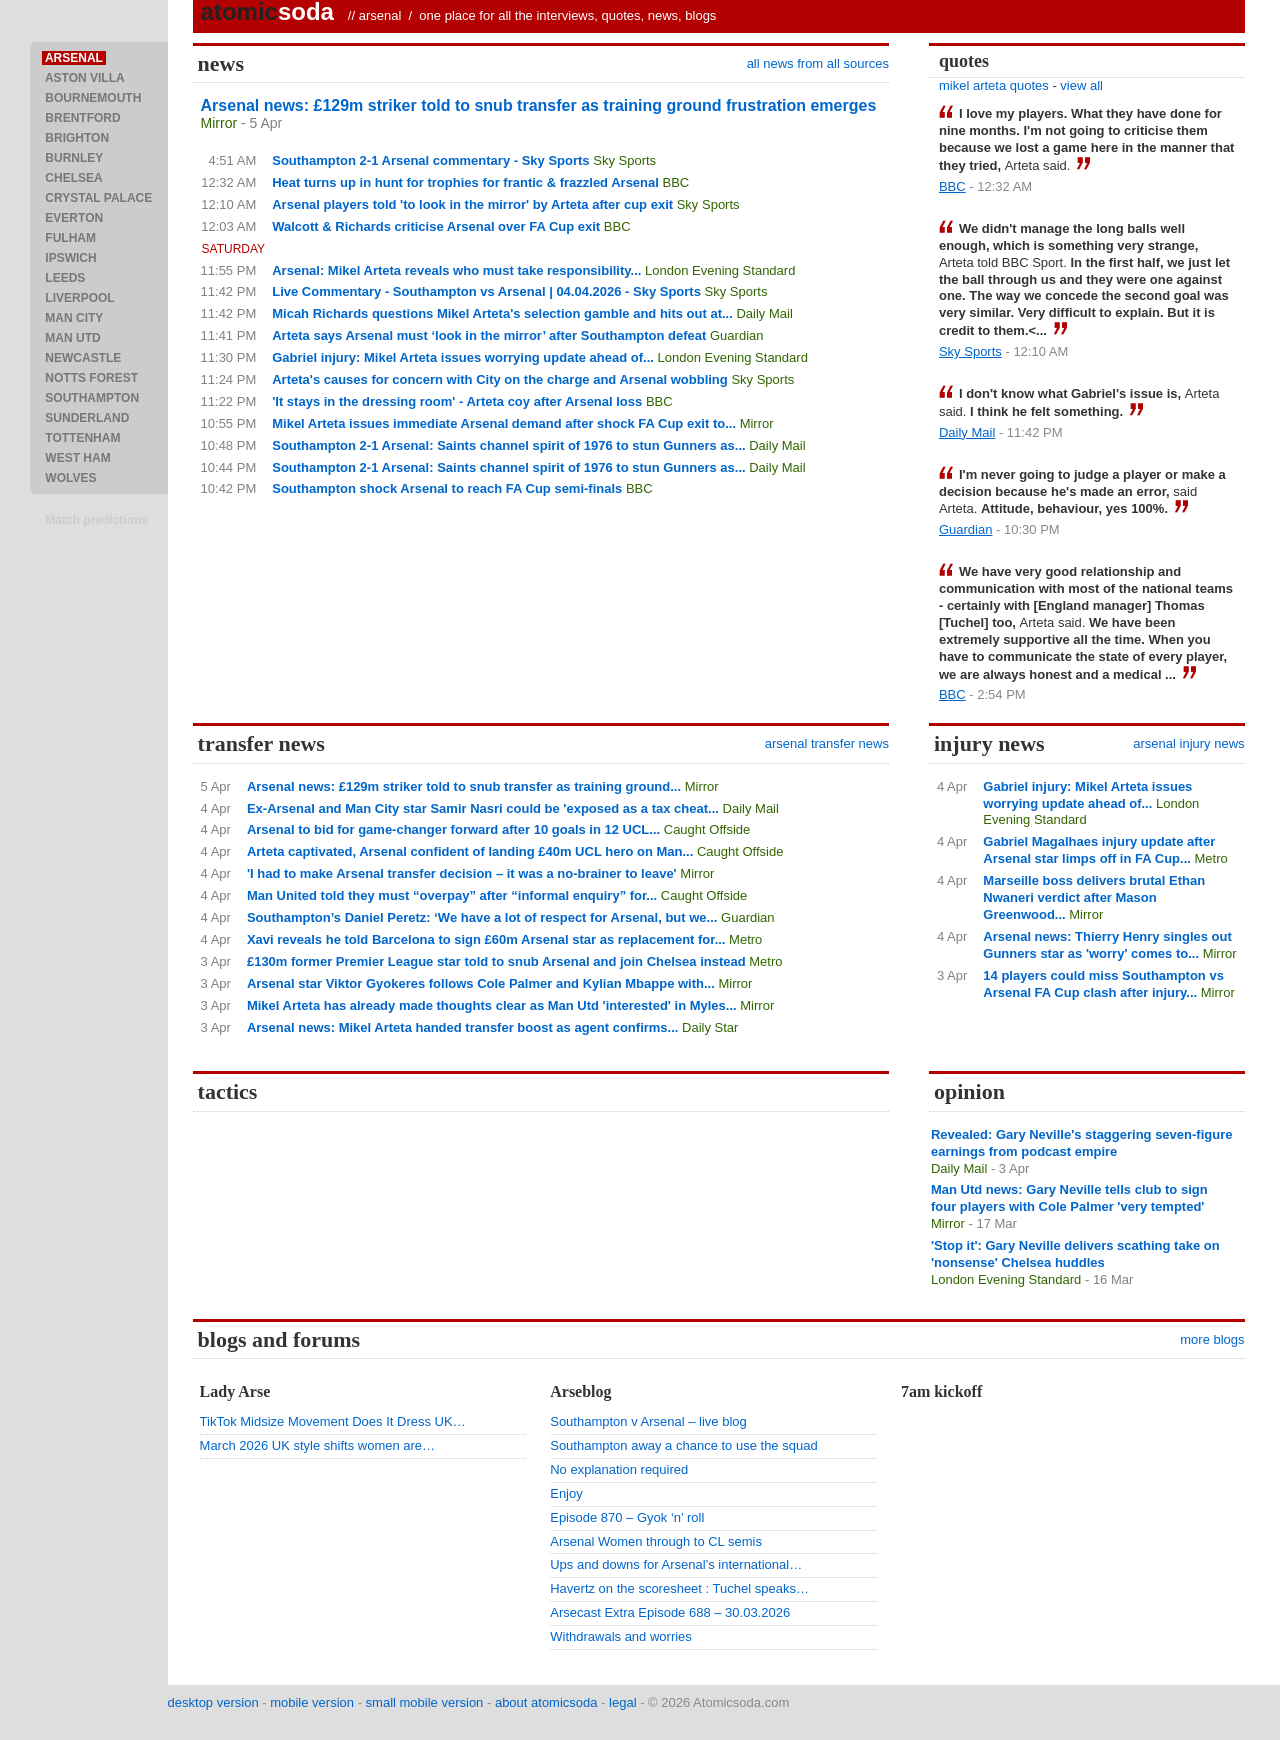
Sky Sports (624, 160)
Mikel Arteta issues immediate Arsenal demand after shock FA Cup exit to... (504, 423)
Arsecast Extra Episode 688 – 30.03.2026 (670, 1612)
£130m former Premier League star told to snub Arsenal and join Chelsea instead (496, 961)
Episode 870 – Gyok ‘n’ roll (627, 1517)
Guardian (736, 335)
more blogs (1212, 1339)
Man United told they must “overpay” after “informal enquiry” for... (452, 895)
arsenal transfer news (827, 743)
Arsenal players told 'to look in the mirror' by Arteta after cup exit (472, 204)
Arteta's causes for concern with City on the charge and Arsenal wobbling (500, 379)
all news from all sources (818, 63)
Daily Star (710, 1027)
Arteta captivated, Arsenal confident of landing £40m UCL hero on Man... (470, 851)
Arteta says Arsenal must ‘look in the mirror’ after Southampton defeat (489, 335)
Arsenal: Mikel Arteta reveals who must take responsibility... (456, 270)
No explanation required (619, 1469)
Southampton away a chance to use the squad (683, 1445)
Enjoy (566, 1493)
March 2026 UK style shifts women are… (318, 1445)
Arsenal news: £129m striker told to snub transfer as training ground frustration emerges (539, 105)
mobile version (312, 1702)
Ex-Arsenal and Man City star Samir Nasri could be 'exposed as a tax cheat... (483, 808)
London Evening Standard (720, 270)
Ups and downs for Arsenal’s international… (676, 1564)
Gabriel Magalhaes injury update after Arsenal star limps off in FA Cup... (1099, 850)
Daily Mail (764, 313)
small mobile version (425, 1702)
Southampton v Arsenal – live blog (648, 1421)
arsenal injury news (1188, 743)
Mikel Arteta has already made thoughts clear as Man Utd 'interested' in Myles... (492, 1005)
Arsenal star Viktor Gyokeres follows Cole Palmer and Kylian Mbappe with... (481, 983)
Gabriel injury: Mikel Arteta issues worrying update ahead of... (463, 357)
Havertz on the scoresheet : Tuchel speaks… (679, 1588)
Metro (745, 939)
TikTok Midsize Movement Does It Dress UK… (333, 1421)
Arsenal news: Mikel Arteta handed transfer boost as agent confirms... (463, 1027)
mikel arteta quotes (994, 85)
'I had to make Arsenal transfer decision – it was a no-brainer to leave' (462, 873)
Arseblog (580, 1391)
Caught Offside (707, 829)
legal (622, 1702)
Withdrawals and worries (621, 1636)
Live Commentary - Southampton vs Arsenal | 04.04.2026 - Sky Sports (486, 291)
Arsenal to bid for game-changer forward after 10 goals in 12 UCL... (453, 829)
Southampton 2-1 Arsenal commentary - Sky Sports (430, 160)
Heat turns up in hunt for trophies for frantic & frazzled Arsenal (465, 182)
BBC (676, 182)
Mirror (219, 123)
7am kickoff (941, 1391)
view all (1081, 85)
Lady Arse (235, 1391)
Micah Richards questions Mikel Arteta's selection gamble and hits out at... (502, 313)
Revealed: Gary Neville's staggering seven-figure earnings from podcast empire (1082, 1143)
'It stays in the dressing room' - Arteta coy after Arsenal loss (457, 401)
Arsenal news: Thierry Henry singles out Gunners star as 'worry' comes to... (1107, 945)
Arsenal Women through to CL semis (656, 1541)
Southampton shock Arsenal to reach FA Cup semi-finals (447, 488)
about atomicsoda (546, 1702)
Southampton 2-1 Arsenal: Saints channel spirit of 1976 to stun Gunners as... (508, 445)
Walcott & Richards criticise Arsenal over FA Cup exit (436, 226)
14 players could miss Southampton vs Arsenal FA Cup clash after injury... (1103, 984)
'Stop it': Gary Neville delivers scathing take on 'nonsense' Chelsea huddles (1075, 1254)
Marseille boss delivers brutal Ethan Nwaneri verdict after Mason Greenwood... (1094, 897)
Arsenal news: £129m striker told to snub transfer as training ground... (464, 786)
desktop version (213, 1702)
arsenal (380, 15)
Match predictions (96, 520)
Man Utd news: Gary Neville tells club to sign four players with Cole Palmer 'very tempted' (1069, 1198)
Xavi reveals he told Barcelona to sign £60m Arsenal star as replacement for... (486, 939)
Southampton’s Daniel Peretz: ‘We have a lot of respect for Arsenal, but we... (482, 917)
